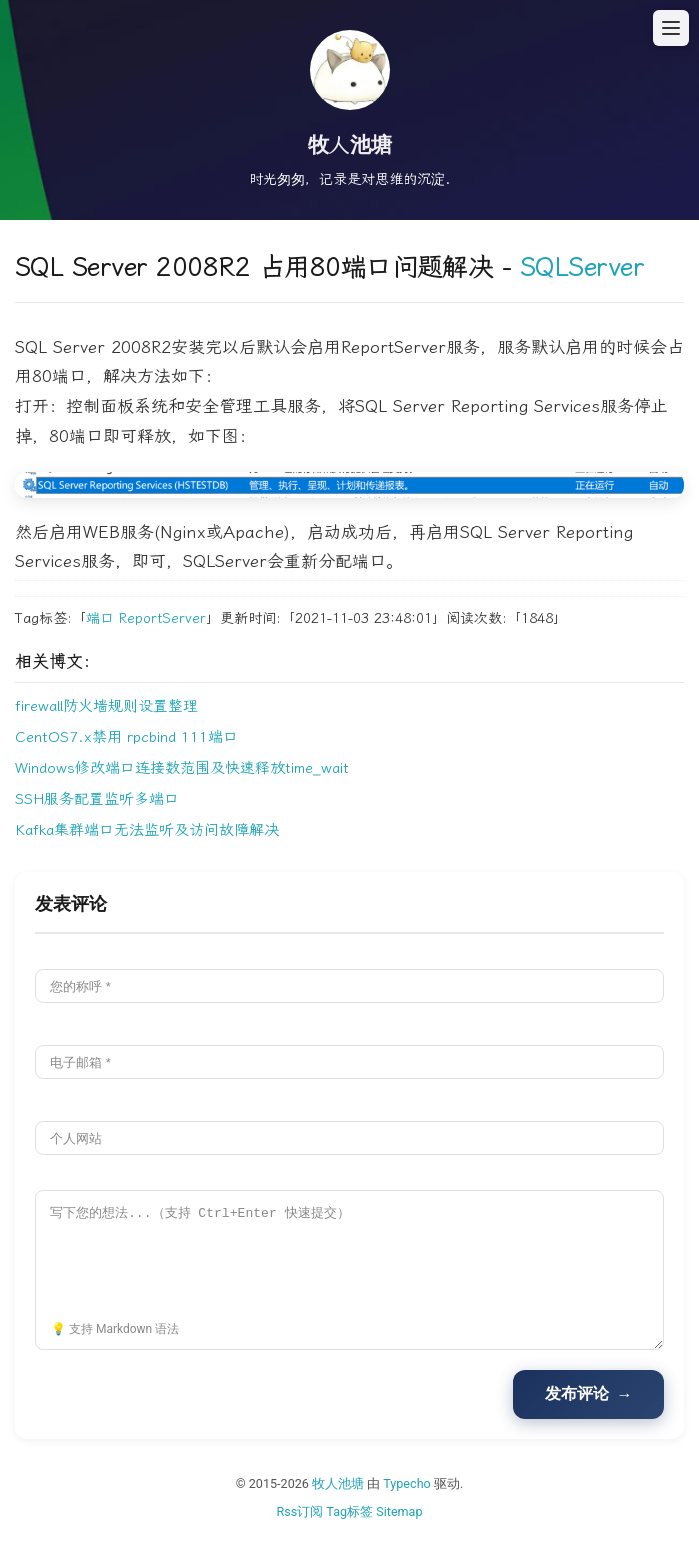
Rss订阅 (299, 1511)
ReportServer (162, 618)
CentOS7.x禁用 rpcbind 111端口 (126, 737)
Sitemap (399, 1511)
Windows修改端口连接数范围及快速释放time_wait (182, 768)
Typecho (407, 1483)
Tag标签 (349, 1511)
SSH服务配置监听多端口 (97, 799)
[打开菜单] (671, 28)
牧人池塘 (338, 1483)
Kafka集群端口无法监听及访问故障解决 (147, 830)
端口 (100, 618)
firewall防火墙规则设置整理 (106, 706)
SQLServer (582, 267)
